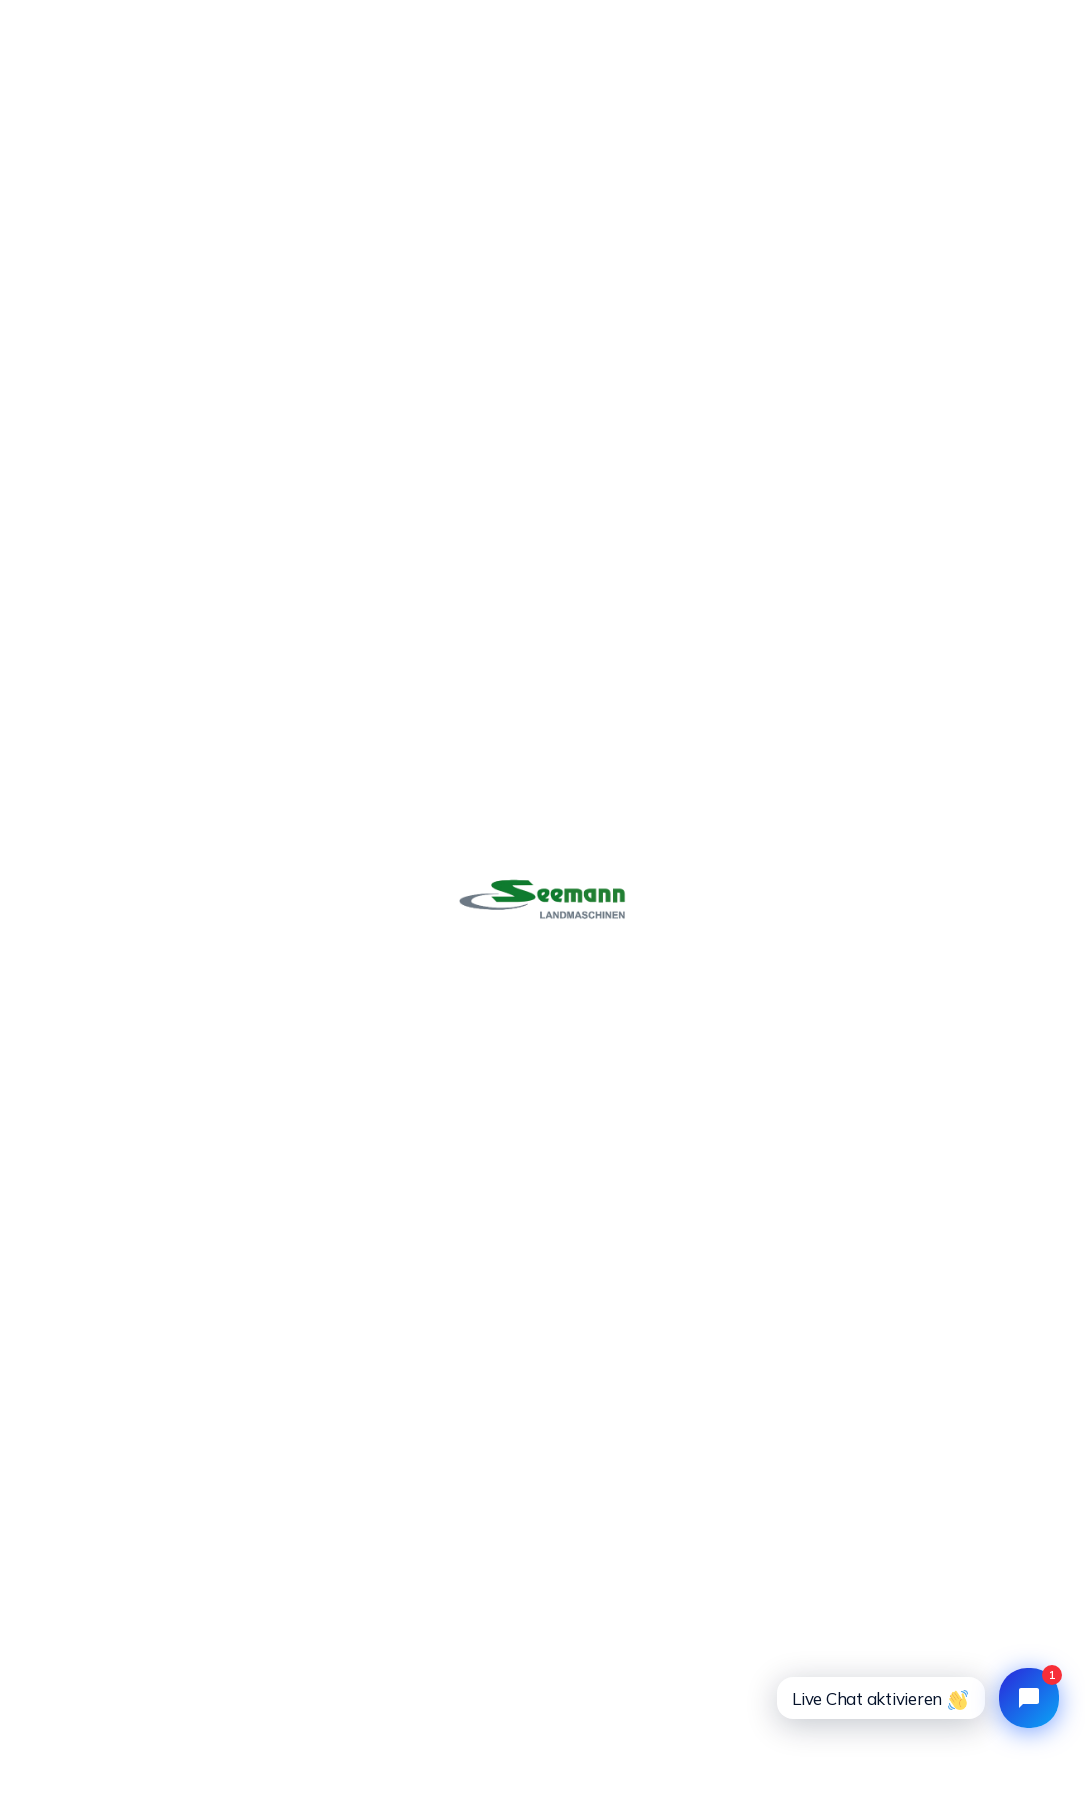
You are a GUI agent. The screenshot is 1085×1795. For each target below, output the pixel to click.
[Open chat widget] (1029, 1698)
